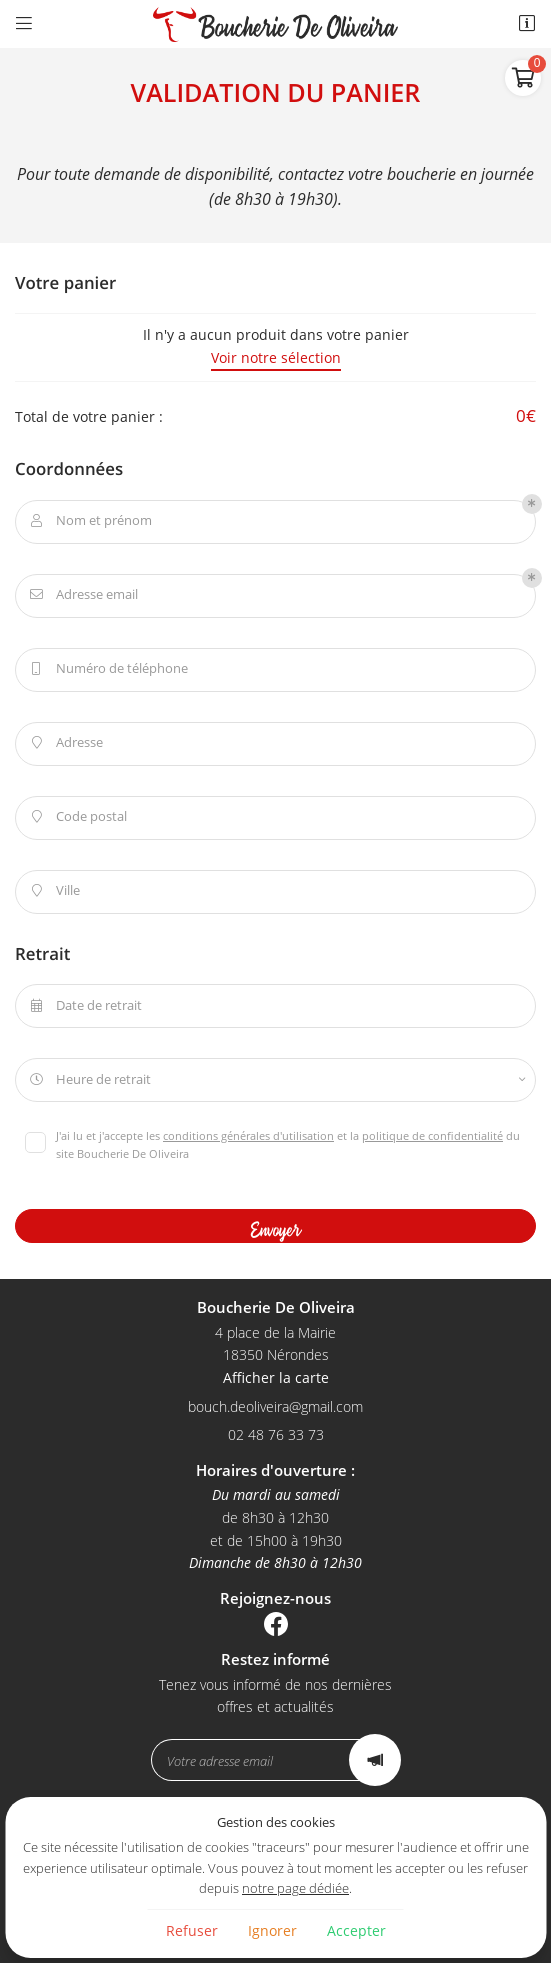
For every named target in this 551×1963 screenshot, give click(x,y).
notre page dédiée (295, 1888)
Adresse (64, 743)
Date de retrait (84, 1006)
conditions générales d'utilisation (248, 1135)
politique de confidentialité (432, 1135)
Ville (53, 891)
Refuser (192, 1930)
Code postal (76, 817)
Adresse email (82, 595)
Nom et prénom (89, 521)
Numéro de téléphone (107, 669)
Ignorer (272, 1930)
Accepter (356, 1930)
